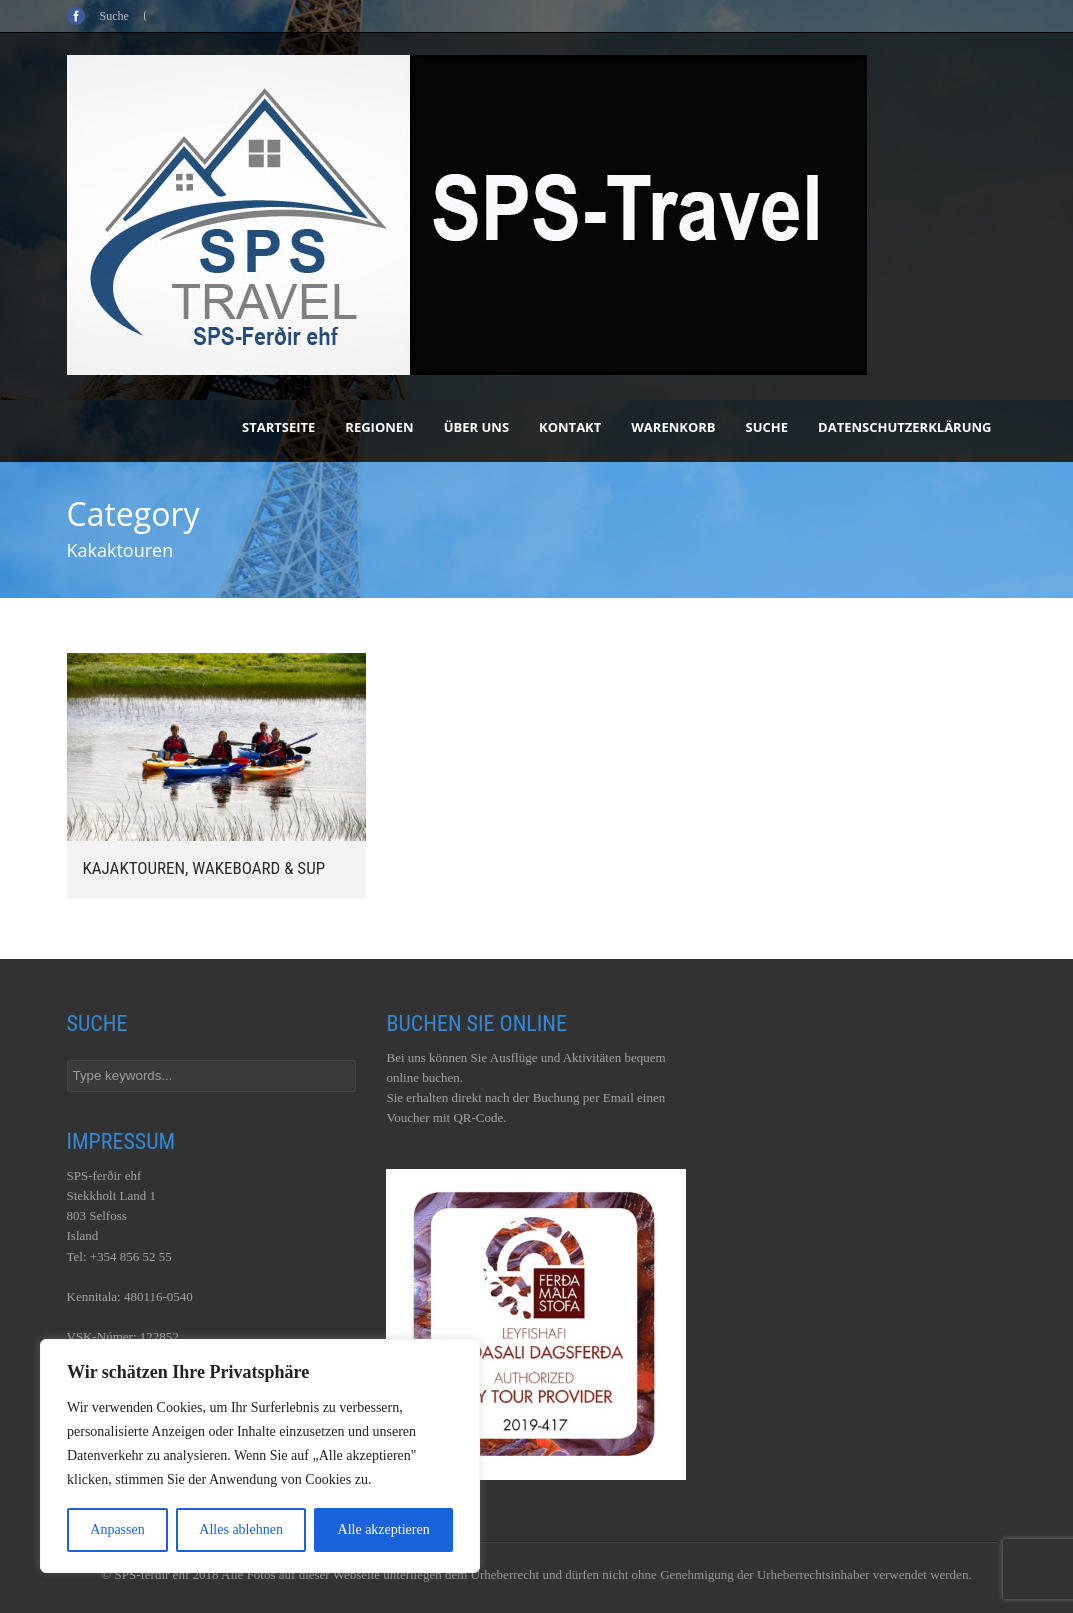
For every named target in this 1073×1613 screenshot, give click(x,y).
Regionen (379, 427)
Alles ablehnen (241, 1529)
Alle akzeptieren (384, 1529)
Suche (767, 427)
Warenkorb (673, 427)
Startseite (278, 427)
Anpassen (117, 1529)
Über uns (476, 427)
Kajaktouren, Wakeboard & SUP (204, 868)
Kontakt (570, 427)
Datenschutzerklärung (904, 427)
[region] (260, 1456)
